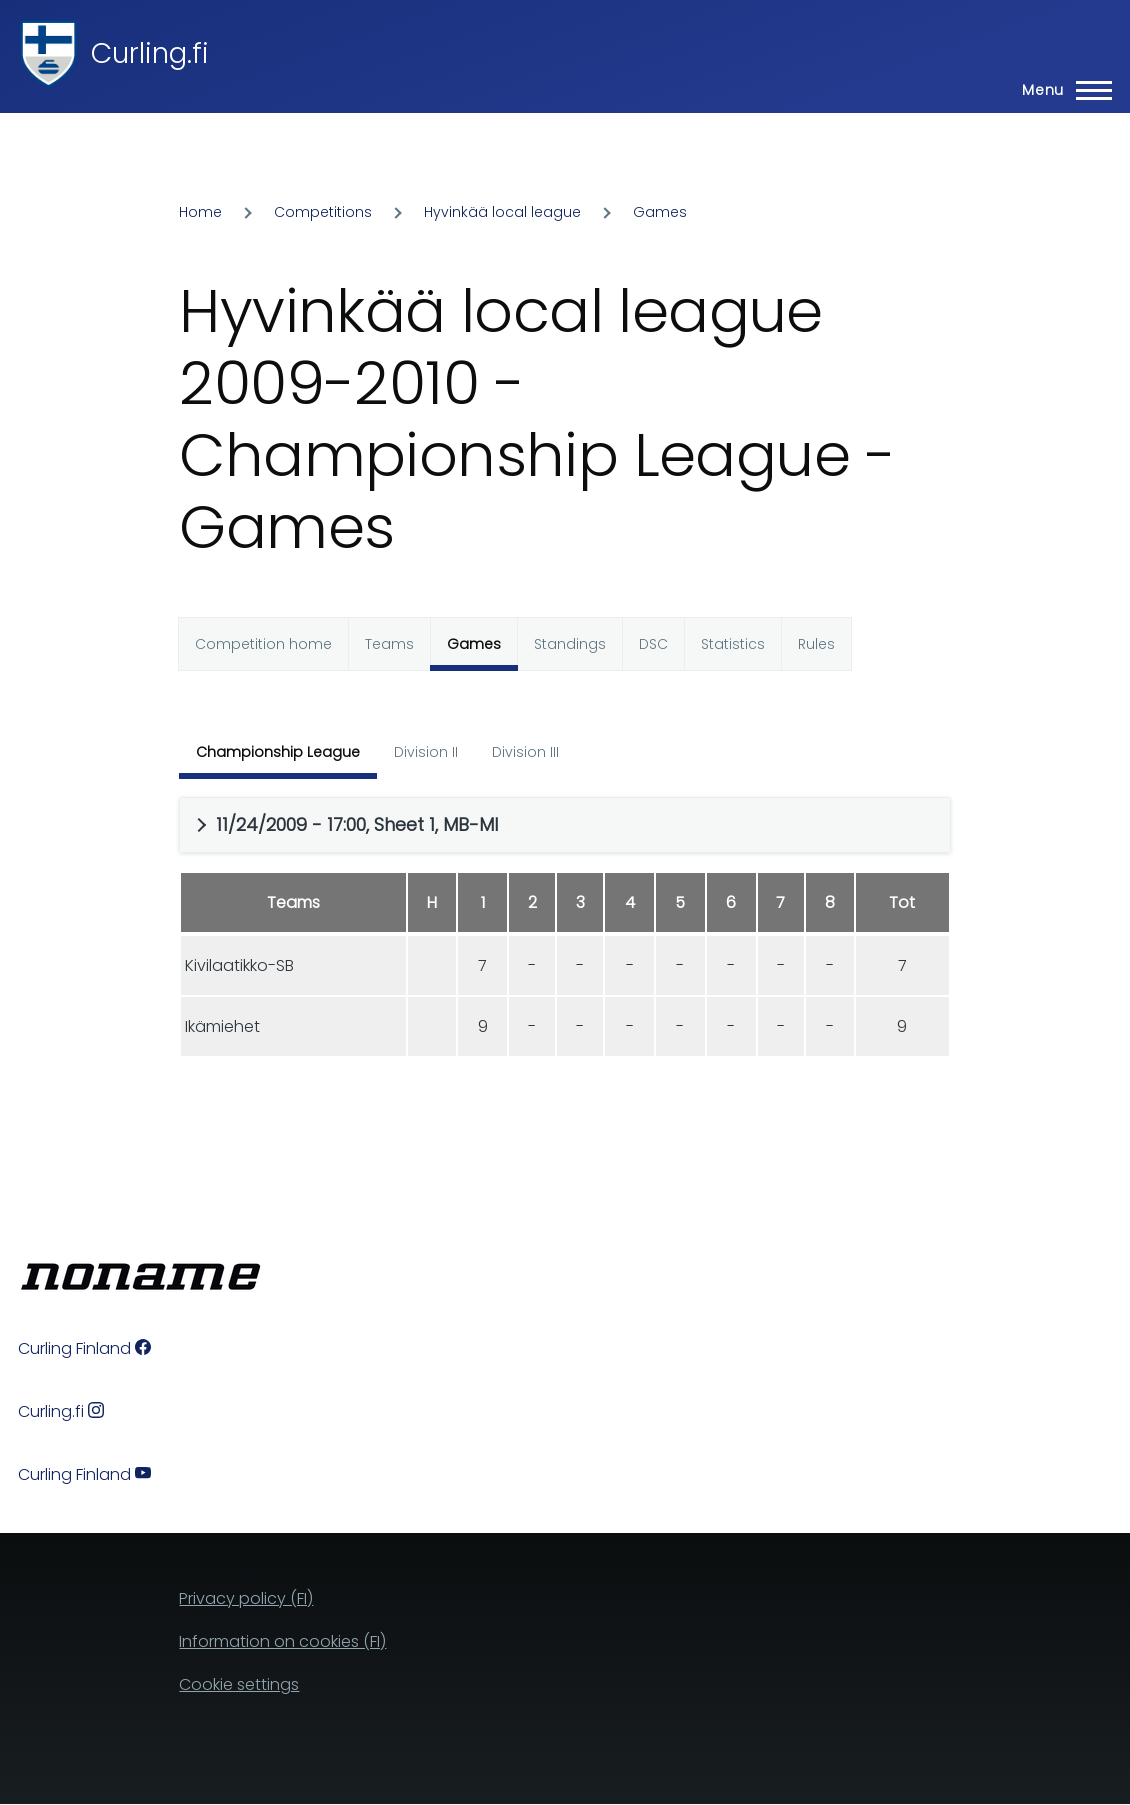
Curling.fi (150, 53)
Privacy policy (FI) (246, 1598)
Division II (426, 752)
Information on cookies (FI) (282, 1641)
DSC (653, 644)
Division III (525, 752)
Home (200, 212)
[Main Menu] (1061, 90)
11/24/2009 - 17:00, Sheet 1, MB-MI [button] (357, 824)
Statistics (733, 644)
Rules (816, 644)
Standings (570, 644)
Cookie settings (239, 1684)
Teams (389, 644)
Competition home (263, 644)
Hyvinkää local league (502, 212)
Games (660, 212)
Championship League (278, 752)
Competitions (323, 212)
